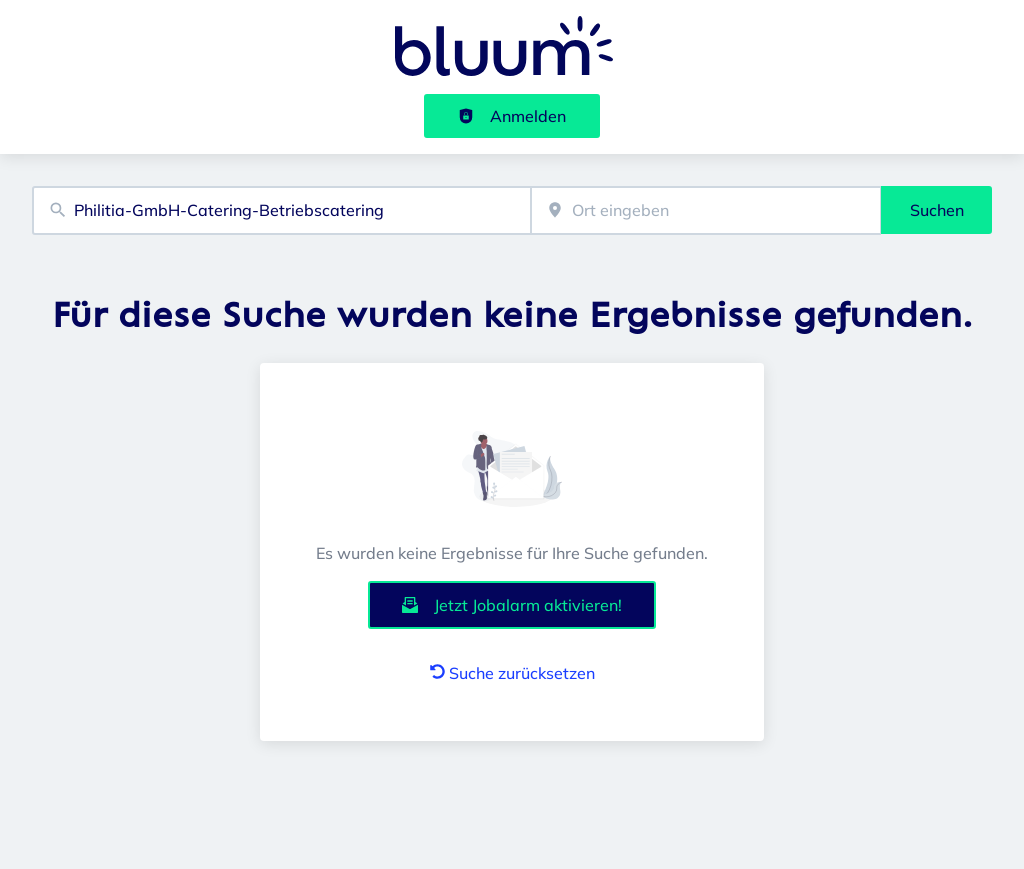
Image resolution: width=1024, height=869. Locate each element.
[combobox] (281, 210)
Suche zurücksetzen (512, 673)
